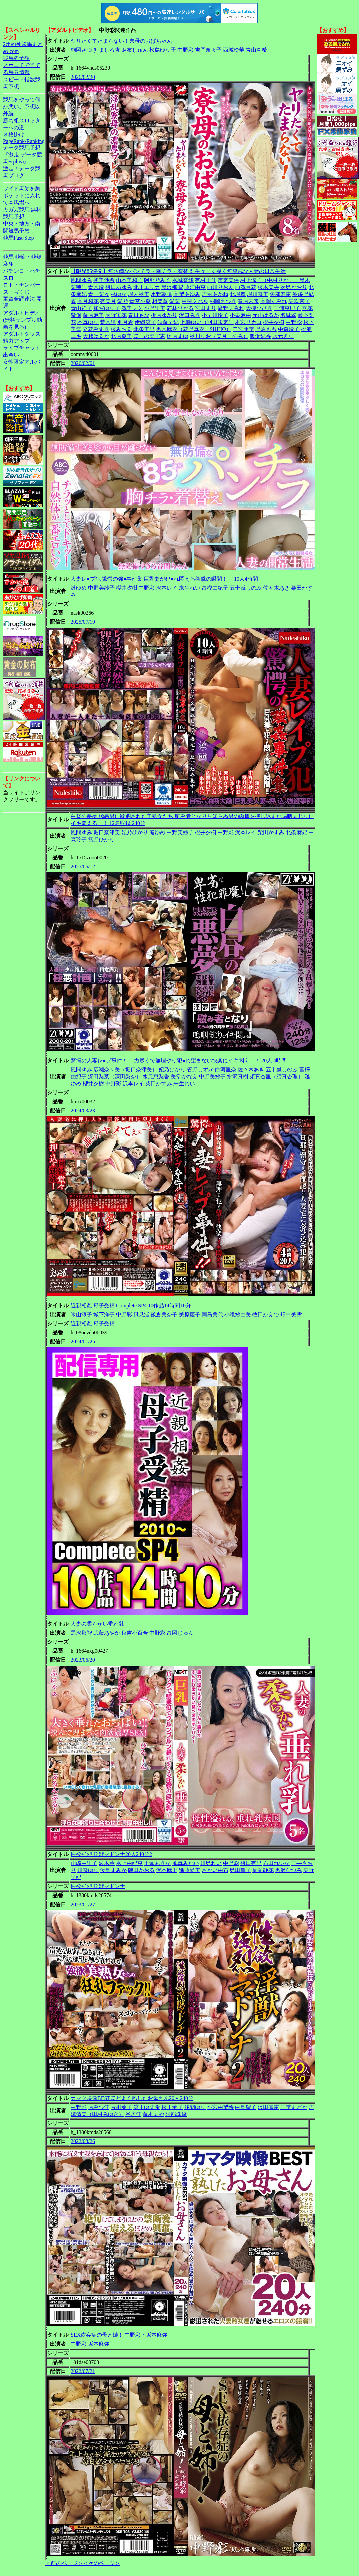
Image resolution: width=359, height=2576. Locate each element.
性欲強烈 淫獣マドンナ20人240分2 (111, 1854)
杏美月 (108, 301)
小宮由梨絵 (220, 2107)
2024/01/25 (83, 1341)
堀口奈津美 (106, 832)
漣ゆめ (79, 588)
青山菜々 (98, 294)
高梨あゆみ (186, 294)
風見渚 (141, 1314)
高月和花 (88, 301)
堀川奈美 (257, 294)
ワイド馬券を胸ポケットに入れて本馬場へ (21, 195)
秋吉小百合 (134, 1633)
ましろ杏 (109, 50)
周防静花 (263, 1870)
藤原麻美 (93, 315)
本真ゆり (88, 322)
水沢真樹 (237, 1076)
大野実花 (116, 315)
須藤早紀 (168, 322)
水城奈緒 (183, 280)
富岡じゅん (180, 1633)
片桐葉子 (121, 2107)
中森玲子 (289, 329)
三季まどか (293, 2107)
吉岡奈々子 (208, 50)
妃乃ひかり (134, 832)
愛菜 (174, 301)
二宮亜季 (243, 329)
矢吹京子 (299, 301)
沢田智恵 (268, 2107)
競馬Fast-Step (18, 238)
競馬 (8, 257)
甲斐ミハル (195, 301)
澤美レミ (132, 308)
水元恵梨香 (156, 1076)
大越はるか (96, 336)
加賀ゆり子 (106, 308)
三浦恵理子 (287, 308)
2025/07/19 (83, 622)
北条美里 (144, 329)
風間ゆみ (81, 280)
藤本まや (153, 2114)
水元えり (283, 336)
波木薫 (107, 1863)
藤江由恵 (195, 287)
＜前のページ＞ (64, 2563)
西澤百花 (245, 287)
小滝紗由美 (237, 1314)
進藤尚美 (189, 1870)
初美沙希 (104, 280)
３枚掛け (13, 134)
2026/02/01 (83, 363)
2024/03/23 (83, 1110)
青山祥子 (81, 308)
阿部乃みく (157, 280)
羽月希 (125, 322)
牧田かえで (265, 1314)
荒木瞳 (108, 322)
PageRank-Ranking (23, 141)
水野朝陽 (161, 294)
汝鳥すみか (113, 1870)
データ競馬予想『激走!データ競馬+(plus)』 (22, 154)
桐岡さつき (84, 50)
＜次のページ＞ (101, 2563)
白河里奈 (225, 1069)
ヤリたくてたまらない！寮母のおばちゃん (121, 41)
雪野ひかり (101, 839)
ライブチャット (21, 348)
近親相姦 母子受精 (93, 1323)
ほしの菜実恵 (149, 336)
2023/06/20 (83, 1660)
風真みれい (185, 1863)
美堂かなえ (184, 1076)
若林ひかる (180, 308)
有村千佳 (205, 280)
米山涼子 (81, 1314)
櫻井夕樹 (273, 322)
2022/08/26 (83, 2141)
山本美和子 (129, 280)
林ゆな (119, 294)
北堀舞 (238, 294)
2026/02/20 (83, 77)
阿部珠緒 (176, 2114)
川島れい (211, 1863)
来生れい (189, 588)
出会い (11, 355)
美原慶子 (189, 1314)
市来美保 (228, 280)
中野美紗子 (101, 588)
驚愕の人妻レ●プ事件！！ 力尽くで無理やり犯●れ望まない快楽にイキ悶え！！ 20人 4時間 (179, 1060)
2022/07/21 (83, 2371)
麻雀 (8, 264)
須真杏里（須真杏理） (276, 1076)
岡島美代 (212, 1314)
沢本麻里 (166, 1870)
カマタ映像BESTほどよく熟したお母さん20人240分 (132, 2098)
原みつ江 (98, 2107)
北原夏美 (121, 336)
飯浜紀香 (260, 336)
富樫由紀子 (215, 588)
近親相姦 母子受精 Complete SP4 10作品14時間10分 (131, 1305)
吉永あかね (215, 294)
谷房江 (133, 2114)
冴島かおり (293, 287)
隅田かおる (141, 1870)
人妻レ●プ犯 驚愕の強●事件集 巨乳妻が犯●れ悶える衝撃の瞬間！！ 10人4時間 (164, 579)
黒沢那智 (172, 287)
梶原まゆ (177, 336)
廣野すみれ (231, 308)
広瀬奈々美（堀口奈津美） (125, 1069)
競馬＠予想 (16, 58)
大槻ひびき (259, 308)
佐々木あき (276, 588)
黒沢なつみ (288, 1870)
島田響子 (240, 1870)
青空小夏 (140, 301)
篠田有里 (251, 1863)
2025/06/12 (83, 866)
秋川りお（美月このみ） (219, 336)
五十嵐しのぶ (246, 588)
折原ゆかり (164, 315)
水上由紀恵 (129, 1863)
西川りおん (220, 287)
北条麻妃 (296, 832)
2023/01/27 (83, 1904)
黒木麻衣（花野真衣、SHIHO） (193, 329)
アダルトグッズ (21, 334)
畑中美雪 (291, 1314)
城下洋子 (104, 1314)
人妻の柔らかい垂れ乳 (97, 1624)
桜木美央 (268, 287)
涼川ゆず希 (146, 2107)
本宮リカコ (248, 322)
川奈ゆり (88, 1870)
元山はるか (265, 315)
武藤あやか (106, 1633)
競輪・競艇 (28, 257)
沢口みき (189, 315)
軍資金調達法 (19, 299)
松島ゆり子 (162, 50)
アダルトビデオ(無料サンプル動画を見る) (22, 320)
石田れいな (276, 1863)
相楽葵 (160, 301)
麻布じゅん (134, 50)
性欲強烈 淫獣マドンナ (98, 1886)
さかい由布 (215, 1870)
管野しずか (200, 1069)
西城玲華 (233, 50)
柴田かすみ (271, 832)
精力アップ (16, 341)
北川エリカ (146, 287)
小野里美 (154, 308)
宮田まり (205, 308)
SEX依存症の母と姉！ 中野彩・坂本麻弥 (119, 2335)
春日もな (138, 315)
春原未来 (248, 301)
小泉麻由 (240, 315)
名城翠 (288, 315)
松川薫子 (172, 2107)
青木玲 (96, 287)
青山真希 (256, 50)
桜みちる (121, 329)
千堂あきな (157, 1863)
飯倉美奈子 (164, 1314)
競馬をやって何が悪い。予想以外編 (21, 106)
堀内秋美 (138, 294)
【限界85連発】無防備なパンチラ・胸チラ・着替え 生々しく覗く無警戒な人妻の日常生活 (178, 271)
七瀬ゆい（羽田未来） (207, 322)
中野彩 (185, 50)
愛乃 (122, 301)
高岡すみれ (273, 301)
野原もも (266, 329)
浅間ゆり (195, 2107)
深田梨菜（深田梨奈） (114, 1076)
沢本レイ (166, 588)
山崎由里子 (84, 1863)
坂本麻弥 (98, 2344)
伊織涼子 (145, 322)
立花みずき (96, 329)
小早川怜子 (215, 315)
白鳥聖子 (245, 2107)
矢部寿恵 (280, 294)
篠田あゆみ (118, 287)
